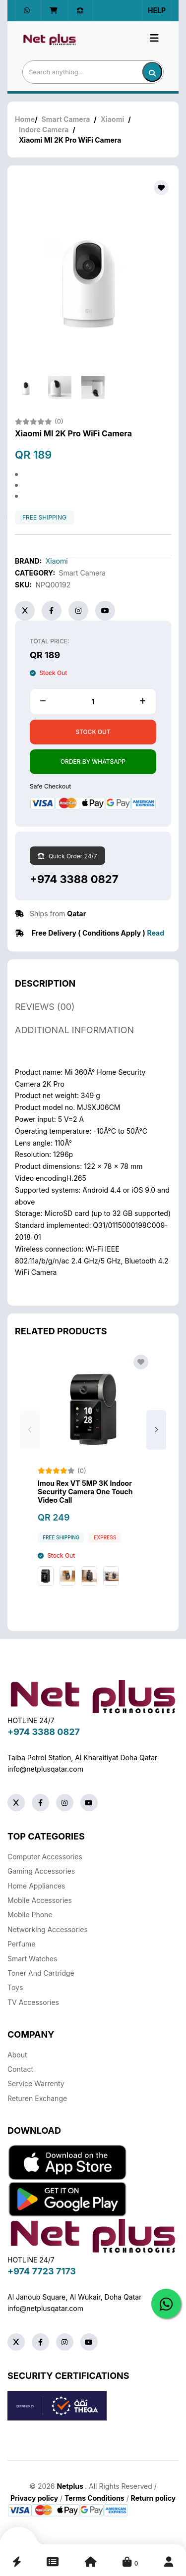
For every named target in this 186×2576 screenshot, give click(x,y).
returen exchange (37, 2098)
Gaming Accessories (41, 1871)
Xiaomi (112, 119)
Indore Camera (43, 129)
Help (157, 10)
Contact (20, 2069)
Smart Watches (32, 1958)
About (17, 2054)
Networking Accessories (47, 1929)
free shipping (44, 518)
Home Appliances (36, 1886)
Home (25, 119)
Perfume (21, 1944)
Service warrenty (35, 2083)
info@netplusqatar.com (45, 1769)
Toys (15, 1987)
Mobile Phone (30, 1914)
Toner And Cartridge (40, 1973)
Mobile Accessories (39, 1900)
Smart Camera (66, 119)
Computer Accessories (44, 1856)
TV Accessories (33, 2002)
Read (155, 933)
